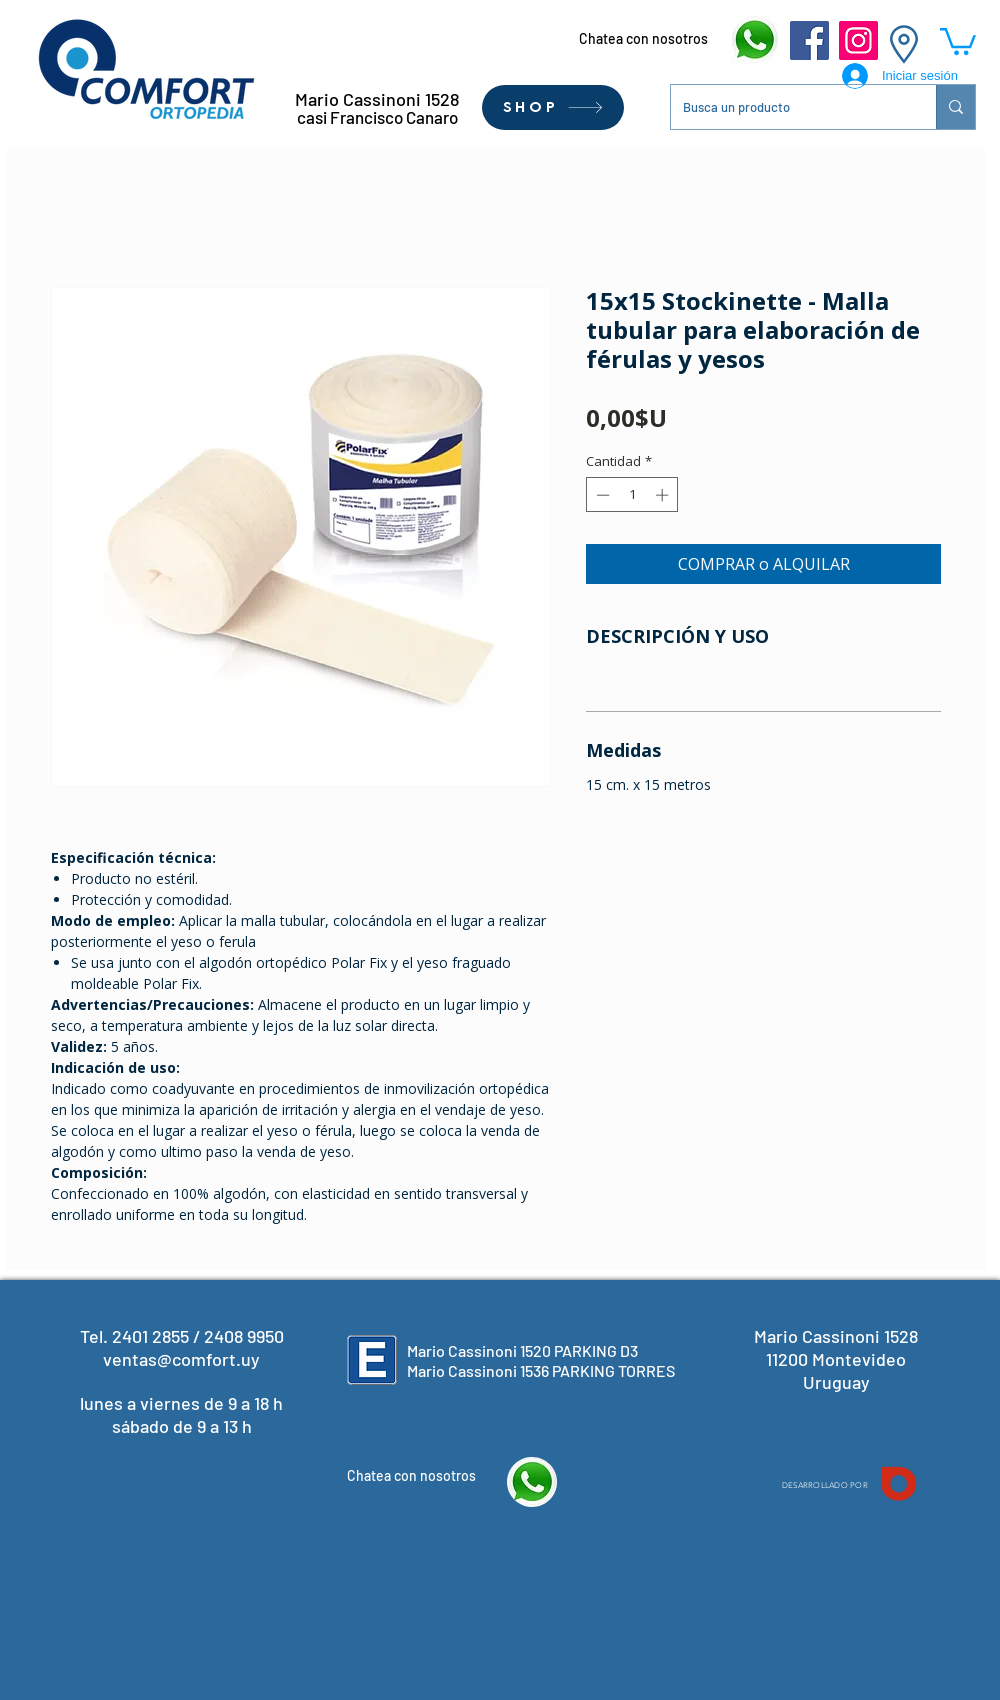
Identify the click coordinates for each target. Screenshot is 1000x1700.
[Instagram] (858, 40)
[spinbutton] (632, 495)
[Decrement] (601, 495)
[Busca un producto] (788, 107)
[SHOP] (553, 107)
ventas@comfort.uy (181, 1359)
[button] (958, 40)
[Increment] (664, 495)
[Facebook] (809, 40)
